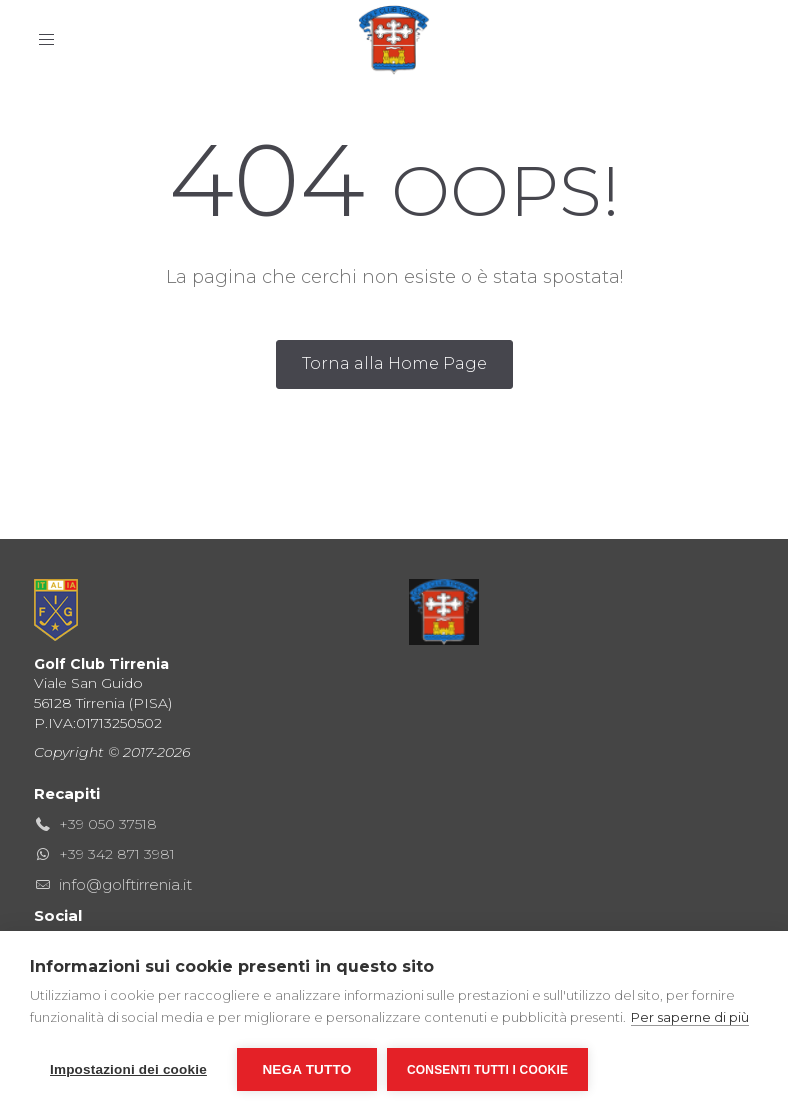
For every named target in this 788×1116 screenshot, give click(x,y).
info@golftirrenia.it (125, 884)
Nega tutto (306, 1069)
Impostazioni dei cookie (128, 1069)
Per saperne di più (690, 1017)
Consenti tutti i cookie (487, 1070)
